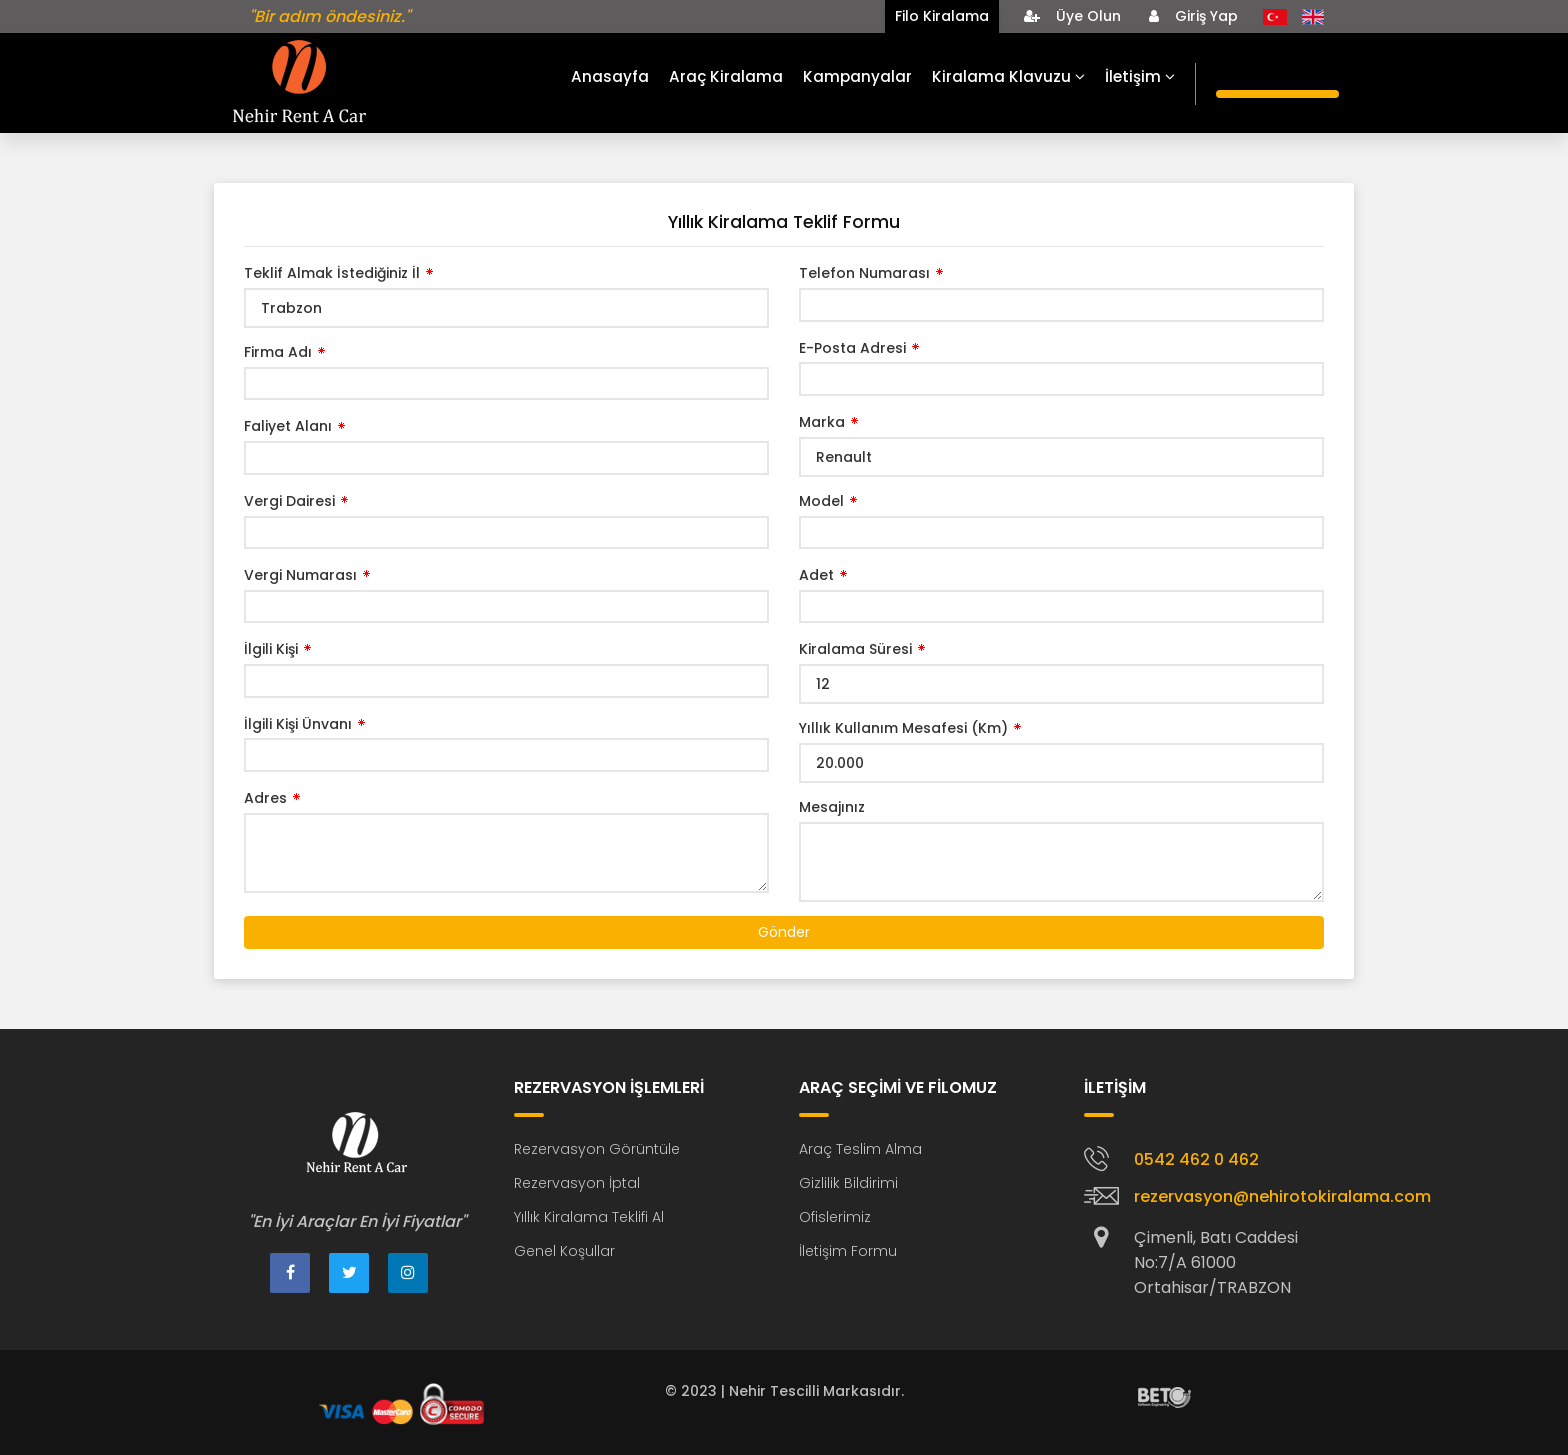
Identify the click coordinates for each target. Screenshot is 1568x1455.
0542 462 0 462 (1196, 1159)
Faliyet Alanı (288, 426)
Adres (265, 798)
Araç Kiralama (726, 76)
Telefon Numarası (864, 273)
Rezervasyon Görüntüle (597, 1149)
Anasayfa (610, 76)
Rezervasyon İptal (577, 1183)
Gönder (784, 932)
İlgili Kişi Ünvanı (298, 724)
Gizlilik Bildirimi (848, 1183)
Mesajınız (832, 807)
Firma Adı (278, 352)
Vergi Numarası (300, 575)
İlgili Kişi (271, 649)
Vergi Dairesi (289, 501)
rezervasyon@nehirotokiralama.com (1282, 1196)
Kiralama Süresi (855, 649)
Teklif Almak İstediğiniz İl (332, 273)
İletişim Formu (848, 1251)
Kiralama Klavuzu (1008, 76)
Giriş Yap (1193, 16)
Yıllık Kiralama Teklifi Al (589, 1217)
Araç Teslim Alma (860, 1149)
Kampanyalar (857, 76)
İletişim (1140, 76)
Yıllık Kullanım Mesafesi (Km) (903, 728)
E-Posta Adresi (852, 348)
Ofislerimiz (835, 1217)
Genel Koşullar (564, 1251)
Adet (816, 575)
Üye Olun (1072, 16)
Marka (822, 422)
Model (821, 501)
